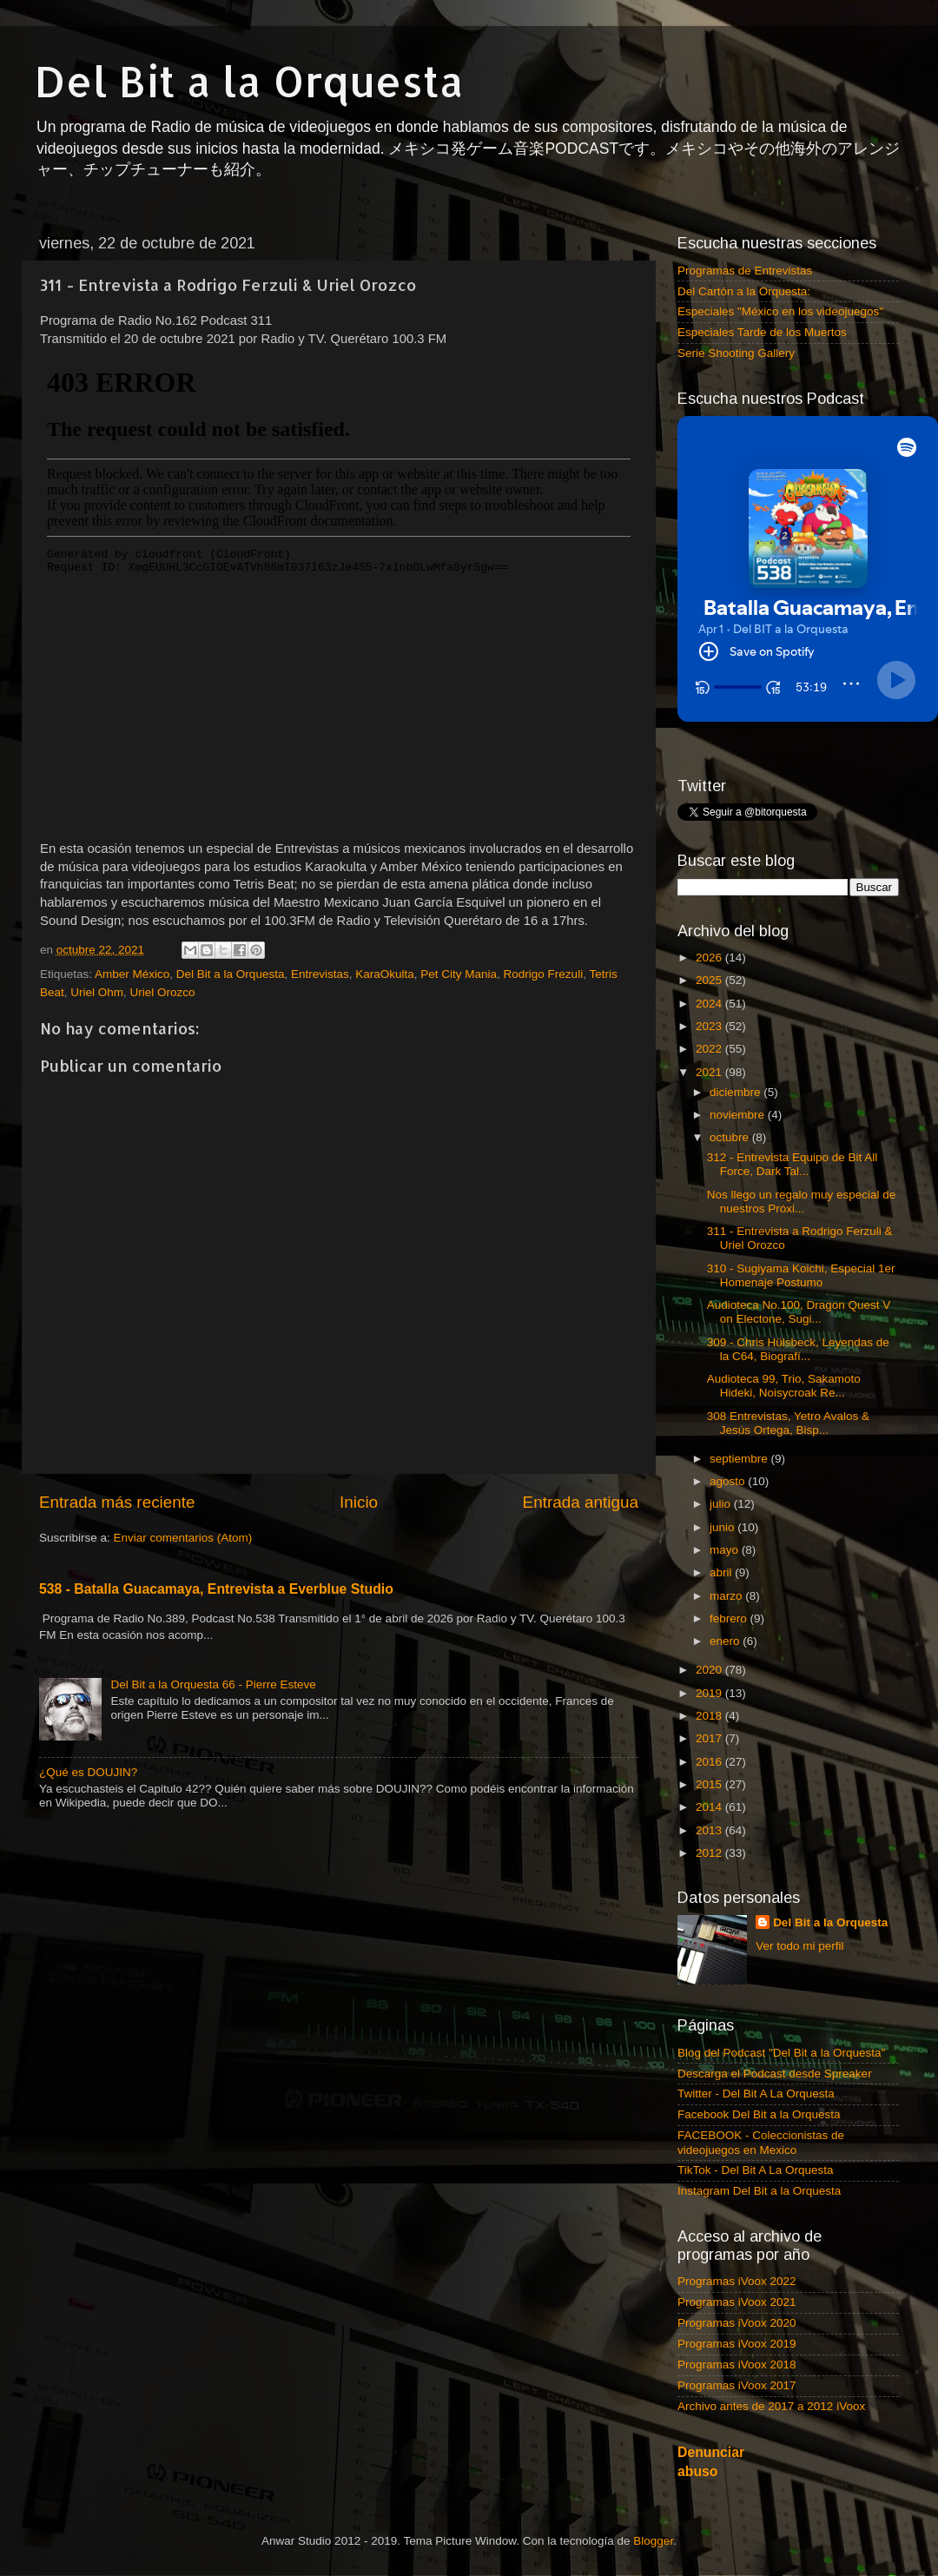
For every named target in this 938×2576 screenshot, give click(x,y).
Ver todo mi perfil (799, 1945)
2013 (710, 1830)
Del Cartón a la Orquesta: (743, 291)
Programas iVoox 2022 (736, 2281)
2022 (710, 1048)
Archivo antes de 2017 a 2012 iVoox (771, 2406)
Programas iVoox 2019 (736, 2343)
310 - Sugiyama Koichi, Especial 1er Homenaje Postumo (801, 1275)
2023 (710, 1026)
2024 (710, 1003)
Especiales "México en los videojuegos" (780, 311)
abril (722, 1572)
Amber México (132, 974)
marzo (727, 1595)
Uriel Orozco (162, 992)
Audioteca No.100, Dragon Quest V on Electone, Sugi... (799, 1311)
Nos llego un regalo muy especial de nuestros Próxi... (801, 1201)
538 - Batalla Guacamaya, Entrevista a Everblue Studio (216, 1589)
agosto (729, 1481)
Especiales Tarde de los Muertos (762, 332)
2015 (710, 1784)
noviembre (739, 1114)
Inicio (359, 1502)
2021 (710, 1072)
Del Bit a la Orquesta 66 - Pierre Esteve (212, 1684)
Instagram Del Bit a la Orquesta (759, 2190)
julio (722, 1503)
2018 (710, 1715)
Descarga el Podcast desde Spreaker (774, 2073)
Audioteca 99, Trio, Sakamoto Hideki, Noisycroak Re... (784, 1385)
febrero (730, 1618)
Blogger (653, 2540)
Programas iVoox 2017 (736, 2385)
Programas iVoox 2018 (736, 2364)
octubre (731, 1137)
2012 (710, 1852)
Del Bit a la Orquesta (249, 81)
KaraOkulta (384, 974)
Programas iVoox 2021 (736, 2301)
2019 (710, 1693)
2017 (710, 1738)
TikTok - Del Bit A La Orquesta (755, 2169)
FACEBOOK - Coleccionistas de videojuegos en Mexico (760, 2142)
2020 (710, 1669)
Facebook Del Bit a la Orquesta (759, 2114)
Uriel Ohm (96, 992)
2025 (710, 980)
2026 (710, 957)
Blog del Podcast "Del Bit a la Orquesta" (781, 2052)
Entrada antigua (580, 1502)
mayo (726, 1549)
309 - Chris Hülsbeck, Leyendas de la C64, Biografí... (798, 1349)
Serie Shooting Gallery (736, 353)
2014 (710, 1806)
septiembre (740, 1458)
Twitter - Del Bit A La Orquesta (756, 2093)
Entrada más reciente (117, 1502)
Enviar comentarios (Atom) (183, 1537)
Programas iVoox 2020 (736, 2322)
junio (723, 1527)
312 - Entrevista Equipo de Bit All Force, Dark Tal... (792, 1164)
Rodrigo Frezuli (544, 974)
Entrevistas (320, 974)
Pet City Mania (458, 974)
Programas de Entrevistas (744, 270)
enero (726, 1641)
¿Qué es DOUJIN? (88, 1772)
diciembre (736, 1092)
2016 (710, 1761)
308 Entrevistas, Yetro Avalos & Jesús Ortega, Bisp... (788, 1423)
